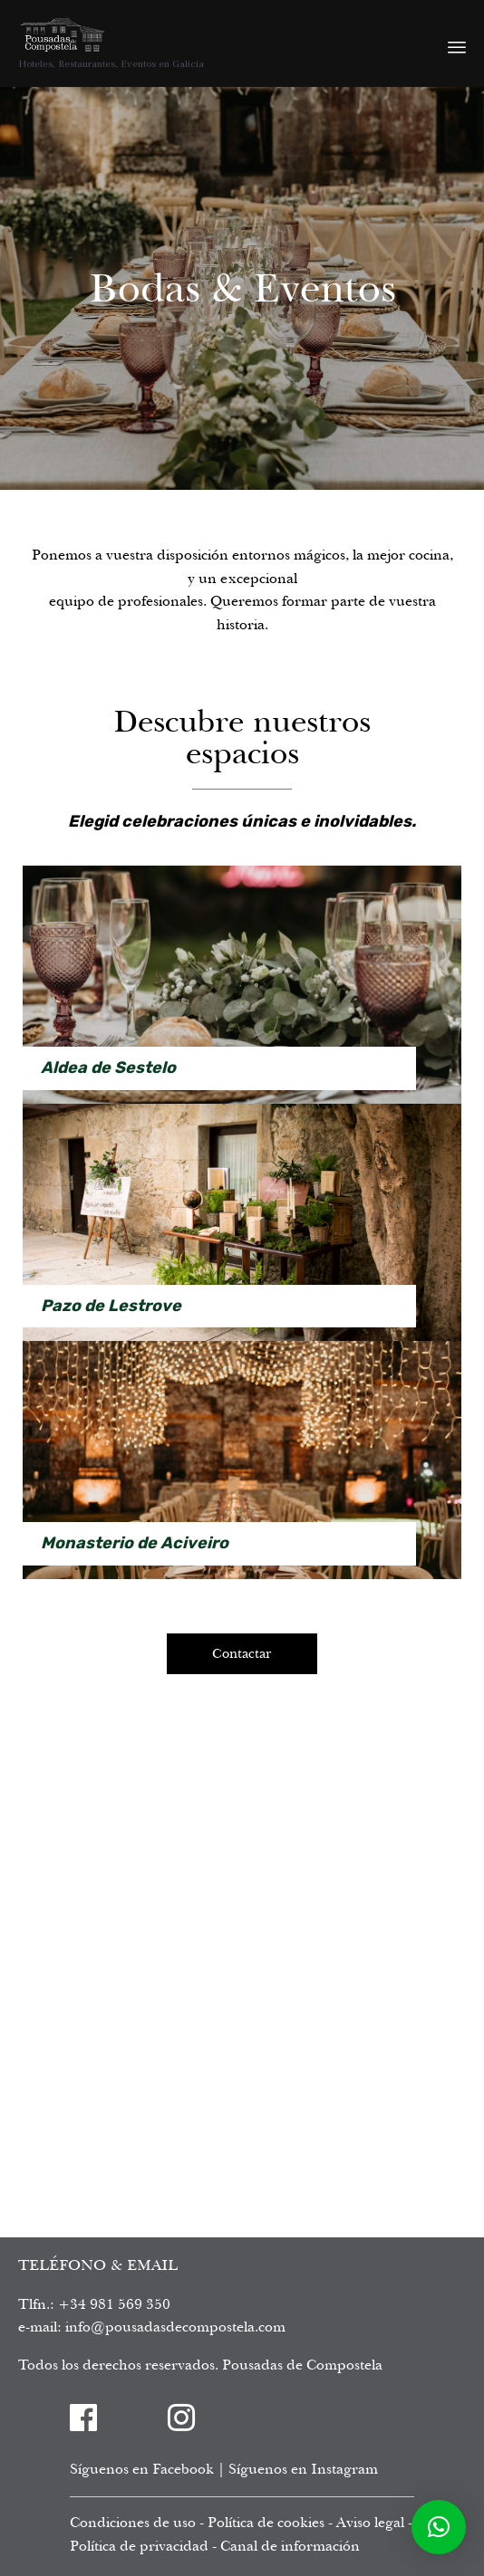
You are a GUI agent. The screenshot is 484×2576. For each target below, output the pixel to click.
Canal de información (290, 2546)
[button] (438, 2527)
